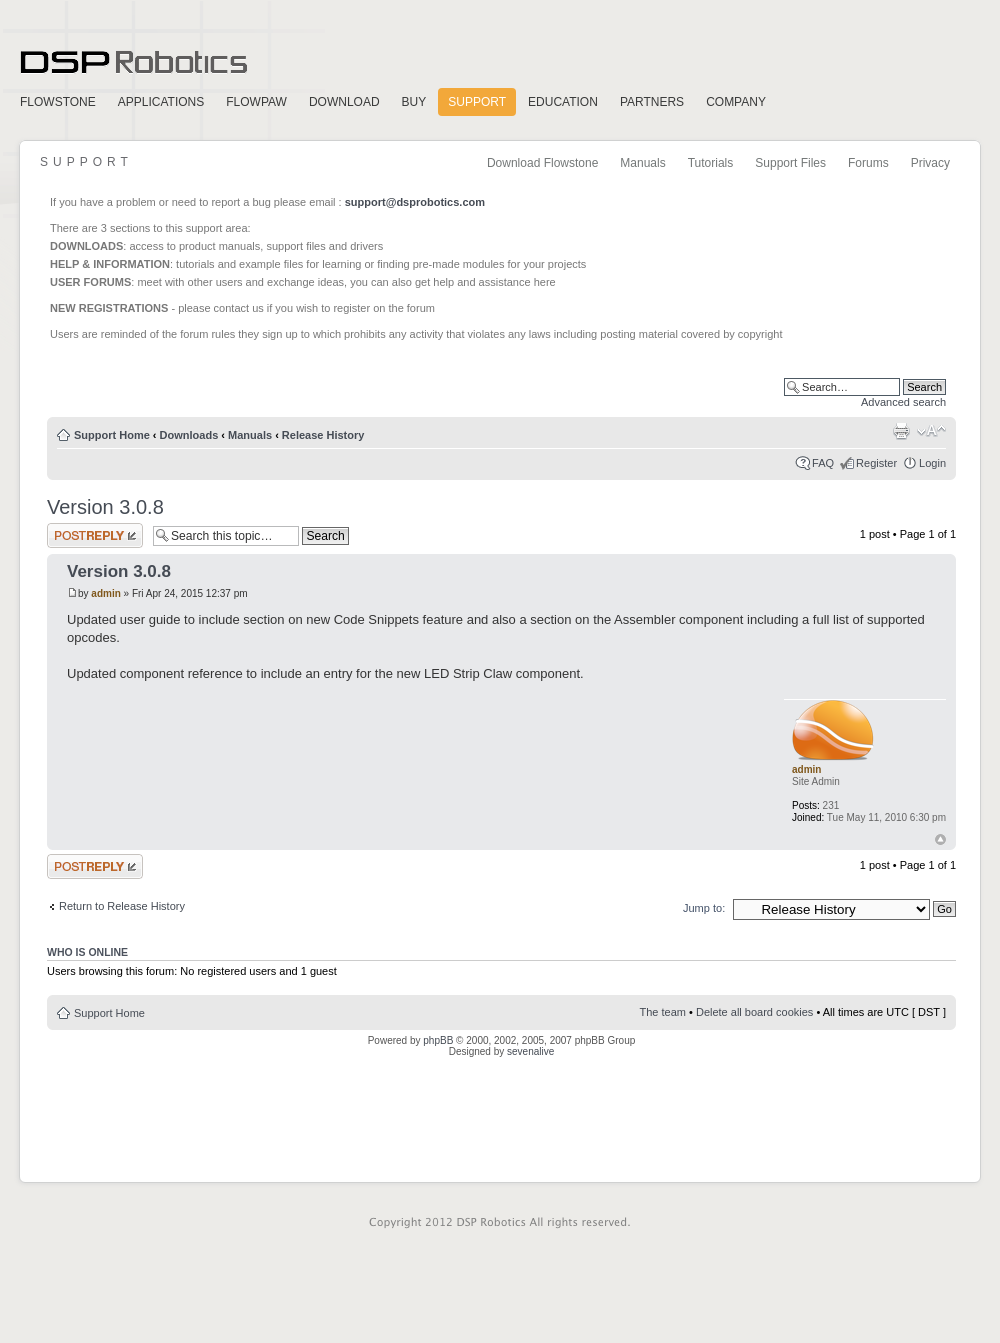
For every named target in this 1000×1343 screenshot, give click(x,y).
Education (563, 102)
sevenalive (530, 1051)
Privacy (930, 163)
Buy (414, 102)
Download (344, 102)
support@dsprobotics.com (415, 202)
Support (477, 102)
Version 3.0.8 (105, 507)
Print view (901, 431)
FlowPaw (256, 102)
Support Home (112, 435)
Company (736, 102)
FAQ (823, 463)
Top (940, 839)
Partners (652, 102)
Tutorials (711, 163)
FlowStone (58, 102)
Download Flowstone (542, 163)
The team (663, 1012)
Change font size (931, 431)
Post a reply (95, 535)
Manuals (642, 163)
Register (876, 463)
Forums (868, 163)
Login (932, 463)
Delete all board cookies (754, 1012)
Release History (323, 435)
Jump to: (704, 908)
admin (105, 593)
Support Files (790, 163)
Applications (161, 102)
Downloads (189, 435)
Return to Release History (122, 906)
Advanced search (903, 402)
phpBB (438, 1040)
